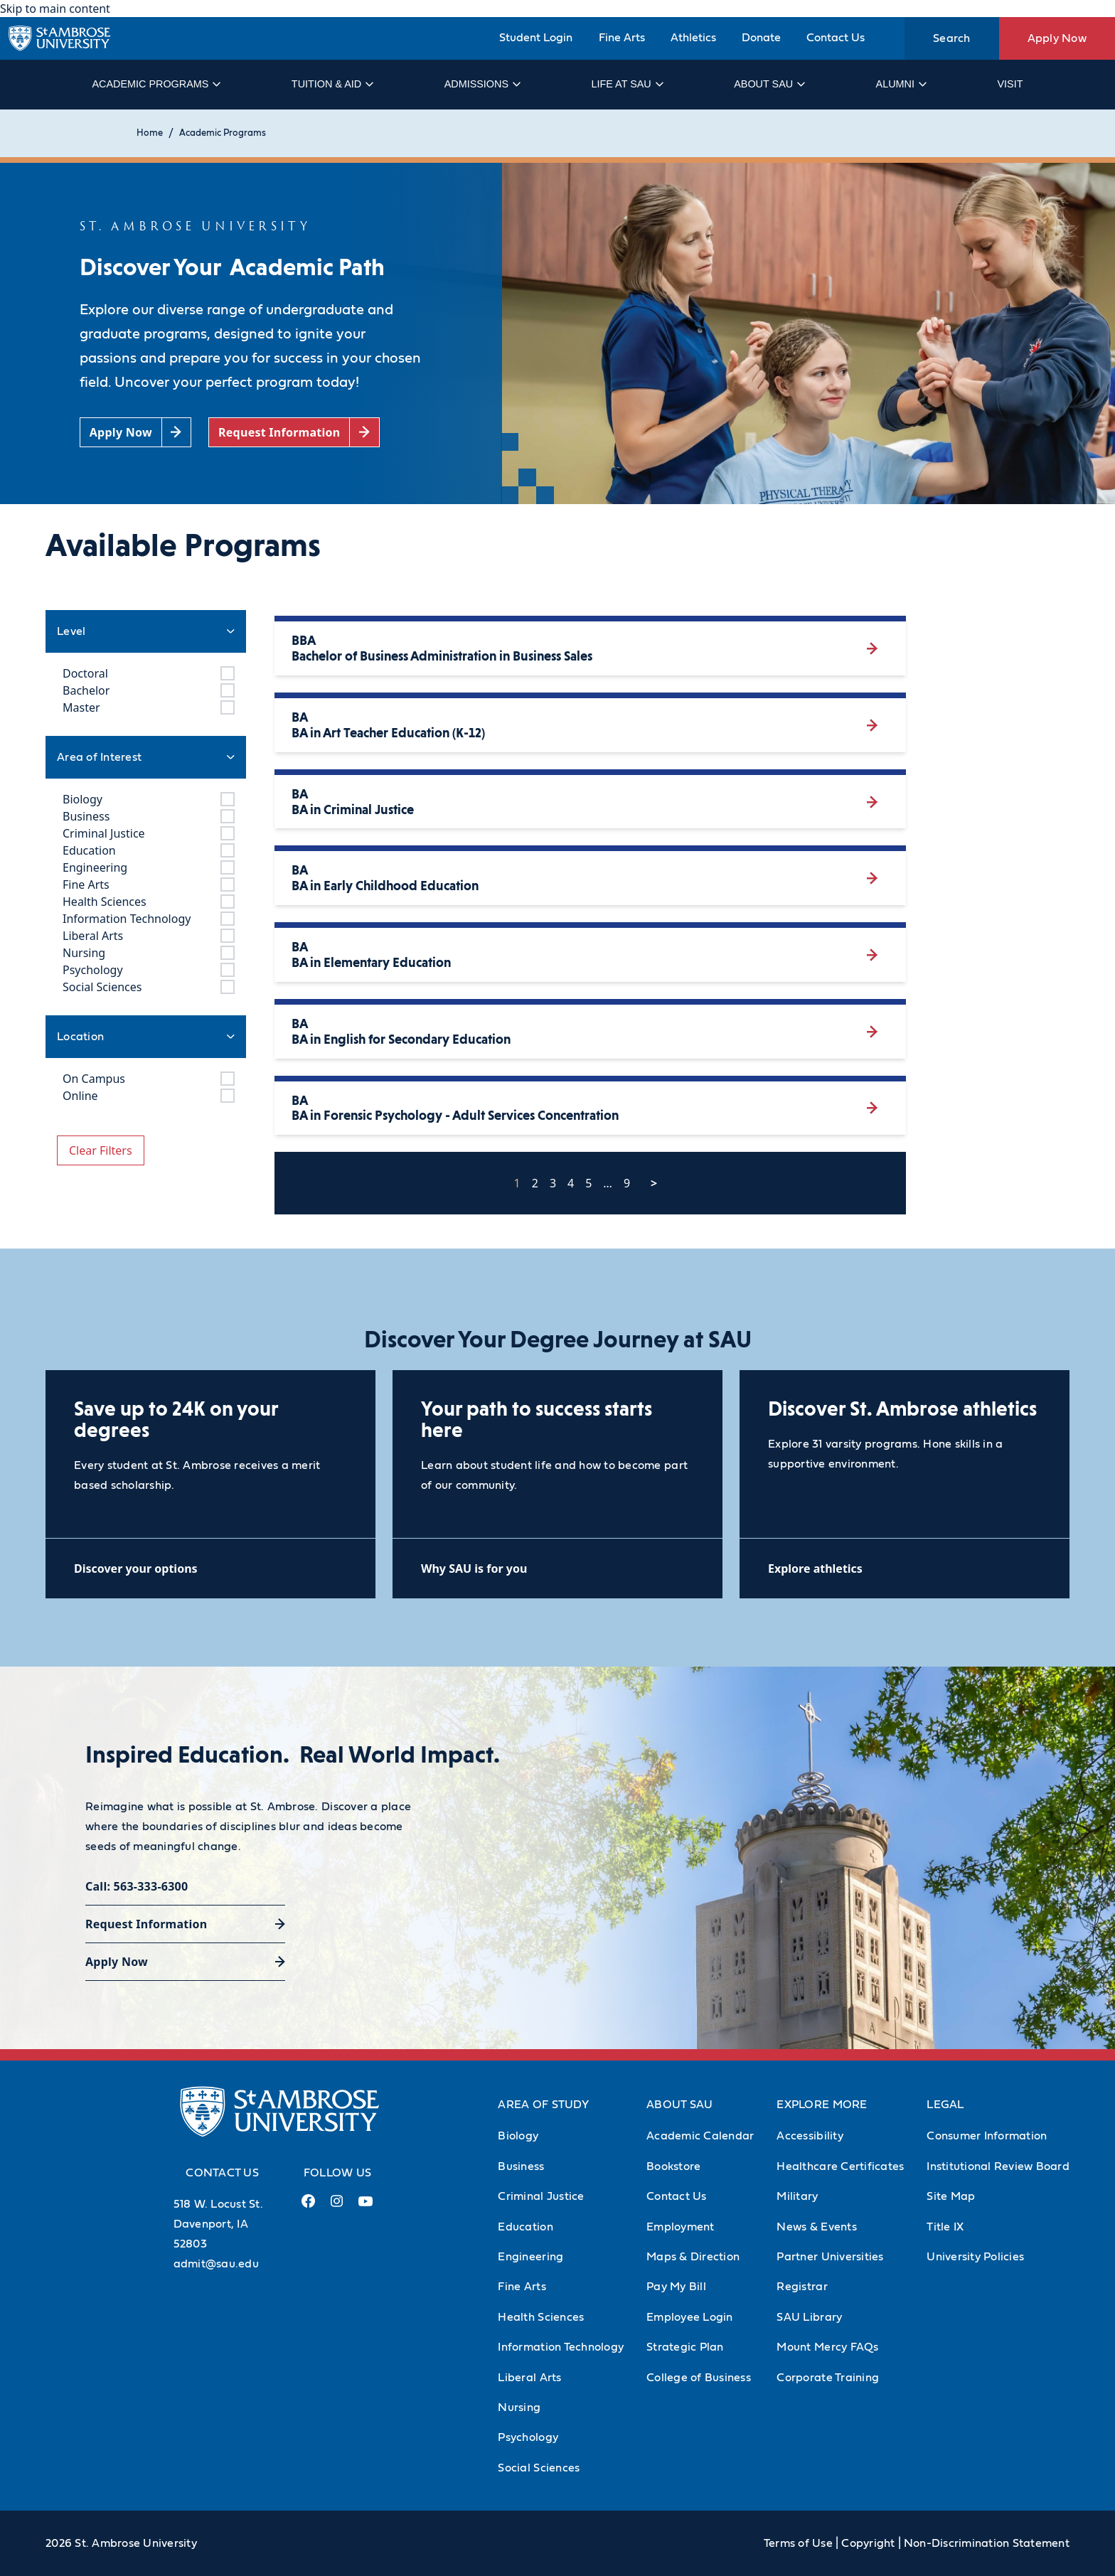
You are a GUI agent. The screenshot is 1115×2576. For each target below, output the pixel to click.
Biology (518, 2136)
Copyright (868, 2543)
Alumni (900, 84)
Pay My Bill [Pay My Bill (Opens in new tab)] (676, 2286)
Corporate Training (828, 2377)
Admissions (481, 84)
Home (150, 133)
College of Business (698, 2377)
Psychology (528, 2437)
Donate (761, 37)
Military (797, 2196)
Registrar (802, 2286)
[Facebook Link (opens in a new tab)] (308, 2206)
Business (521, 2166)
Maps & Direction (693, 2256)
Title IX (945, 2227)
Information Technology (561, 2347)
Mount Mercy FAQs (827, 2347)
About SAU (769, 84)
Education (525, 2227)
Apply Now (1057, 38)
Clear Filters (100, 1150)
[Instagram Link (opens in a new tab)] (336, 2206)
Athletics (693, 37)
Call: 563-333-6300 (136, 1886)
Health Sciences (541, 2317)
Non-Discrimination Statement (986, 2543)
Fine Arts (622, 37)
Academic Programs (155, 84)
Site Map (951, 2196)
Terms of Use (798, 2543)
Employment (680, 2227)
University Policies (975, 2256)
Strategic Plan (685, 2347)
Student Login (535, 37)
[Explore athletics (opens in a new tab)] (904, 1568)
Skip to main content (55, 8)
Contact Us (835, 37)
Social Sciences (539, 2468)
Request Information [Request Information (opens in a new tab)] (146, 1924)
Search (952, 38)
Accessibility (810, 2136)
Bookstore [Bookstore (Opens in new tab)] (673, 2166)
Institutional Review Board (998, 2166)
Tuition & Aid (332, 84)
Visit (1010, 84)
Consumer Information (987, 2136)
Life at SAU (627, 84)
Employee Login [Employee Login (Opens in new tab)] (689, 2317)
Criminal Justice (541, 2196)
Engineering (530, 2256)
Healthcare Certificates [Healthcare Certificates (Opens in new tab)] (840, 2166)
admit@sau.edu (216, 2264)
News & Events (816, 2227)
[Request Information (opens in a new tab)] (294, 432)
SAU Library (809, 2317)
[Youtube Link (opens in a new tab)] (365, 2207)
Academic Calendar (700, 2136)
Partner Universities (830, 2256)
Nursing (519, 2407)
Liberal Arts (529, 2377)
